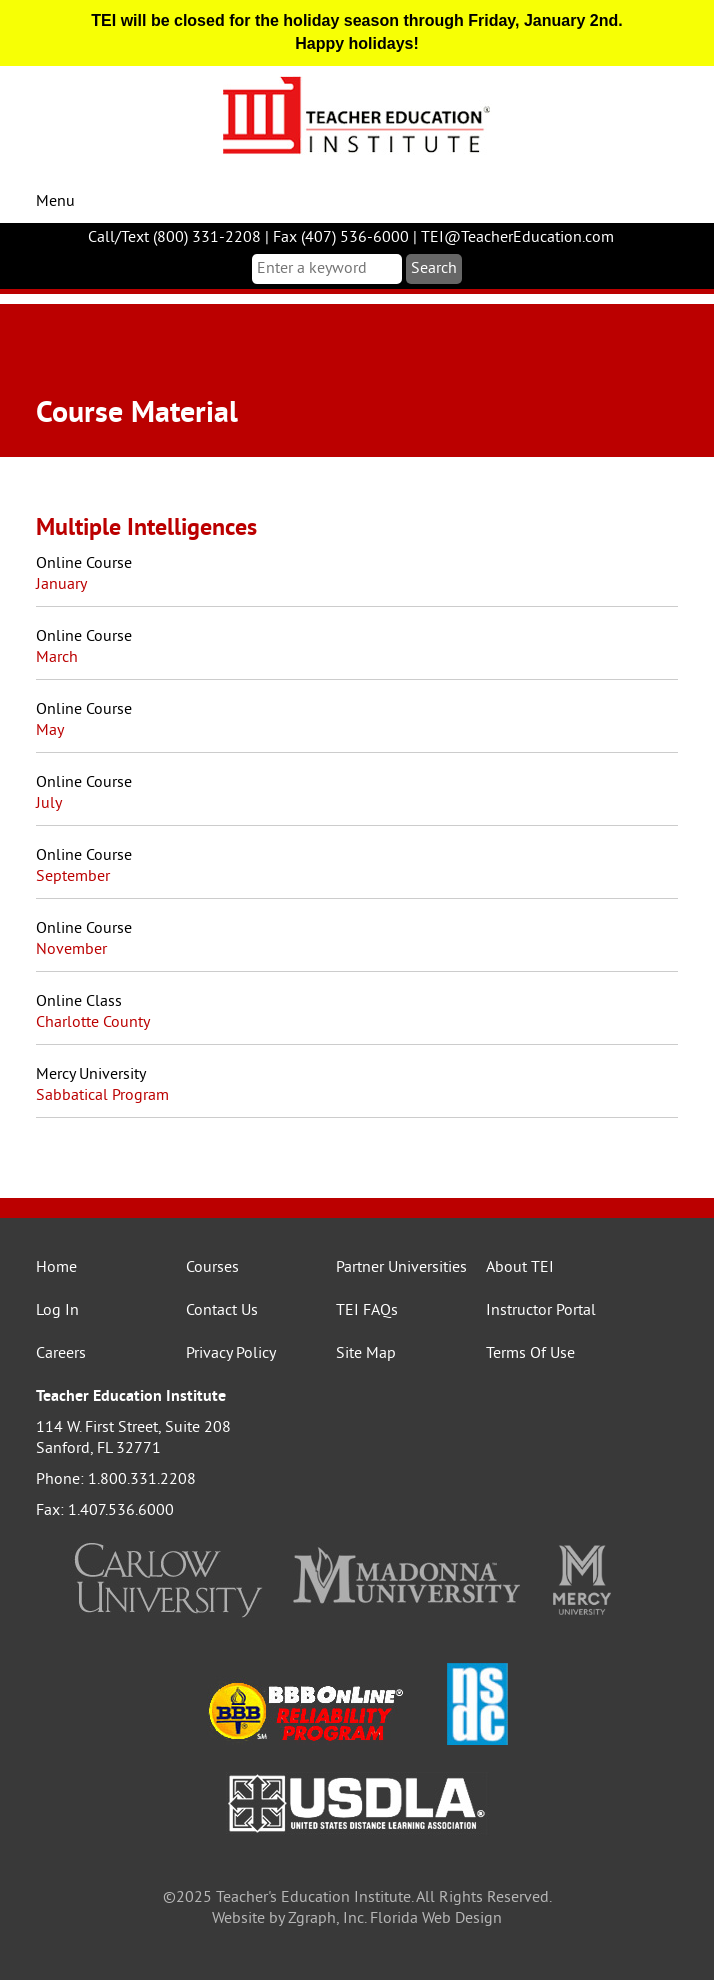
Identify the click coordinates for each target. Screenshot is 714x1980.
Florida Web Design (436, 1919)
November (71, 950)
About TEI (520, 1268)
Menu (55, 202)
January (61, 585)
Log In (57, 1311)
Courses (212, 1268)
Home (56, 1268)
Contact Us (222, 1311)
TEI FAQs (367, 1311)
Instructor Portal (541, 1311)
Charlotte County (93, 1023)
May (50, 731)
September (73, 877)
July (49, 804)
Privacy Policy (231, 1354)
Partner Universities (401, 1268)
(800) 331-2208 (207, 238)
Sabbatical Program (102, 1096)
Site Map (366, 1354)
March (57, 658)
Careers (61, 1354)
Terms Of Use (530, 1354)
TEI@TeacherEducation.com (517, 238)
